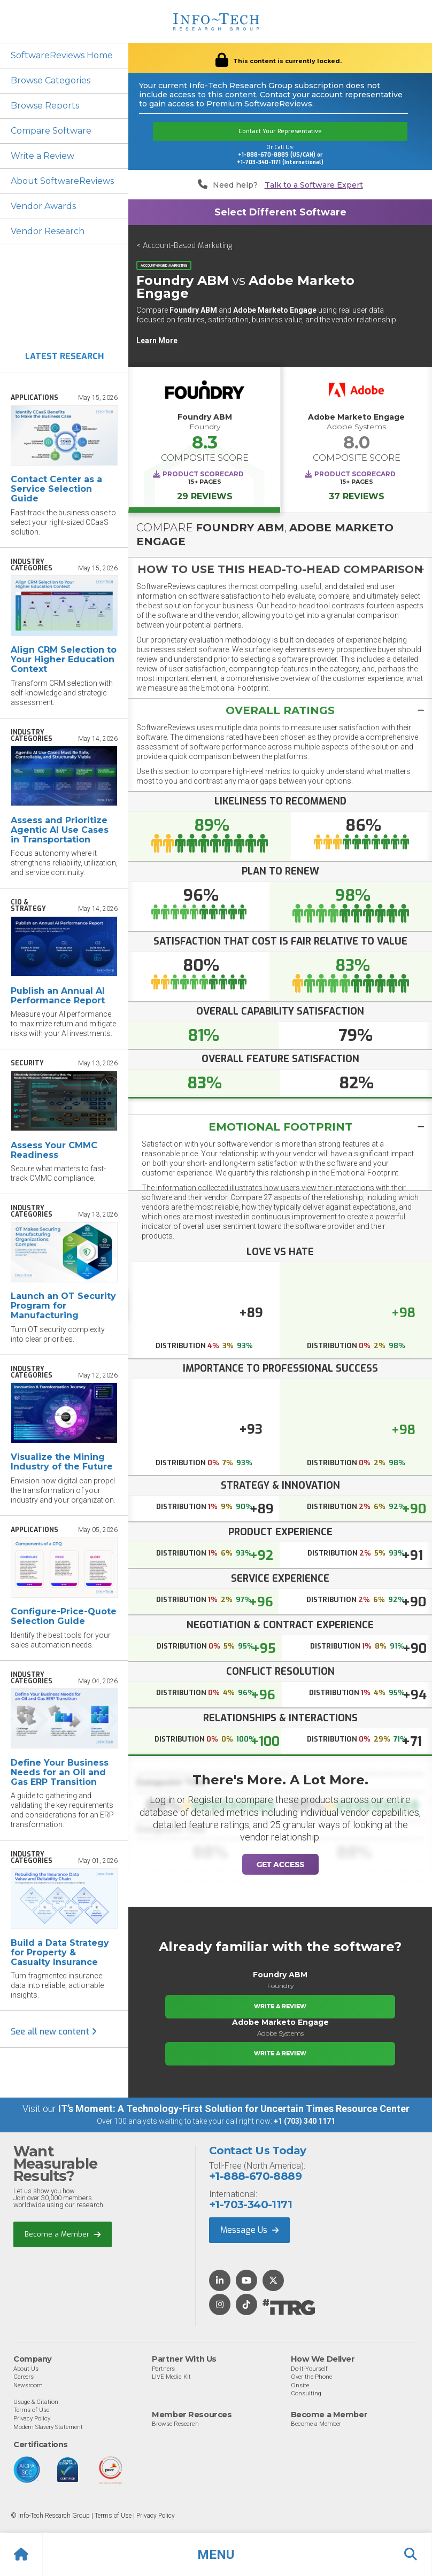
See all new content (54, 2031)
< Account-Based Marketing (184, 246)
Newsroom (28, 2385)
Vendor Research (47, 231)
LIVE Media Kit (171, 2376)
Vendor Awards (43, 206)
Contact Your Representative (280, 131)
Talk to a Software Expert (314, 185)
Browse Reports (45, 105)
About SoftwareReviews (62, 181)
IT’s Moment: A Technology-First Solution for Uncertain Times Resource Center (234, 2108)
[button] (216, 2554)
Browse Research (175, 2423)
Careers (23, 2376)
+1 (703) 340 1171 (304, 2121)
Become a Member (63, 2234)
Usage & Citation (35, 2401)
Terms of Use (31, 2409)
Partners (163, 2368)
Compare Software (51, 131)
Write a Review (42, 156)
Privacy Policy (31, 2418)
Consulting (306, 2393)
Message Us (249, 2229)
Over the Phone (311, 2376)
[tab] (280, 569)
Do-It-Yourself (309, 2368)
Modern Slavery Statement (48, 2427)
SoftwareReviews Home (62, 55)
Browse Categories (50, 80)
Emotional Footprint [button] (280, 1126)
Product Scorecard (203, 474)
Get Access (280, 1864)
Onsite (300, 2385)
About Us (25, 2368)
